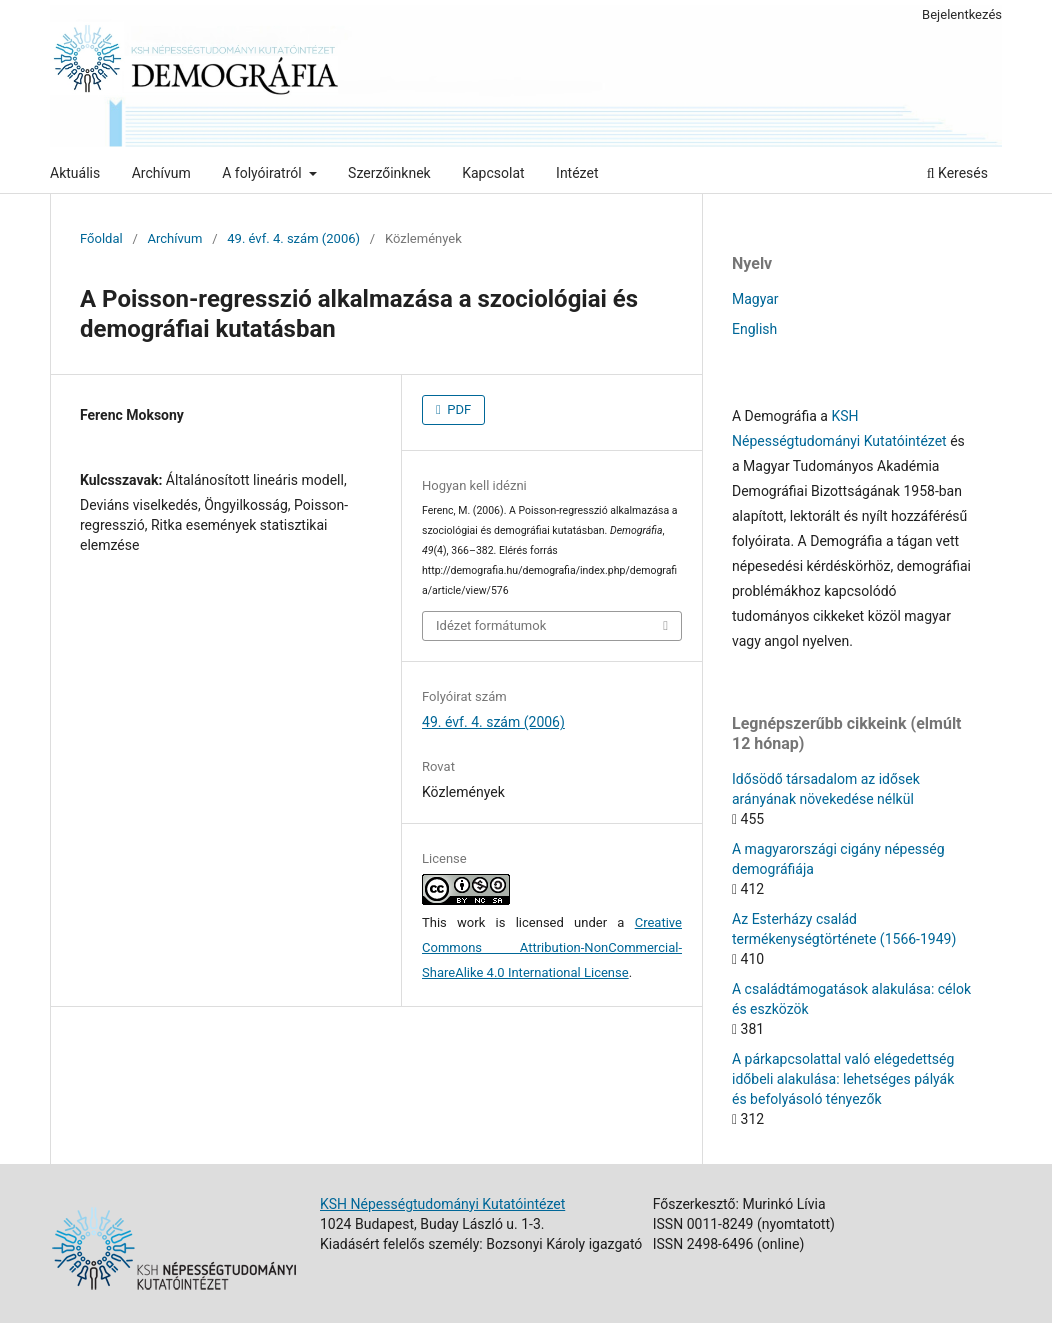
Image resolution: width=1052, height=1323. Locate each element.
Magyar (755, 299)
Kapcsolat (493, 173)
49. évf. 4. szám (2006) (293, 238)
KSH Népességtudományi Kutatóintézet (442, 1204)
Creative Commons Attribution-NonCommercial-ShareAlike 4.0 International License (552, 947)
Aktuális (75, 173)
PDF (457, 409)
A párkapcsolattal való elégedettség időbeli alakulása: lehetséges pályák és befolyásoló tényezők (843, 1079)
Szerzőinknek (389, 173)
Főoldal (101, 238)
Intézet (577, 173)
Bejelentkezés (962, 14)
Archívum (161, 173)
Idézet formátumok (491, 625)
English (754, 329)
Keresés (957, 173)
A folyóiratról (263, 173)
